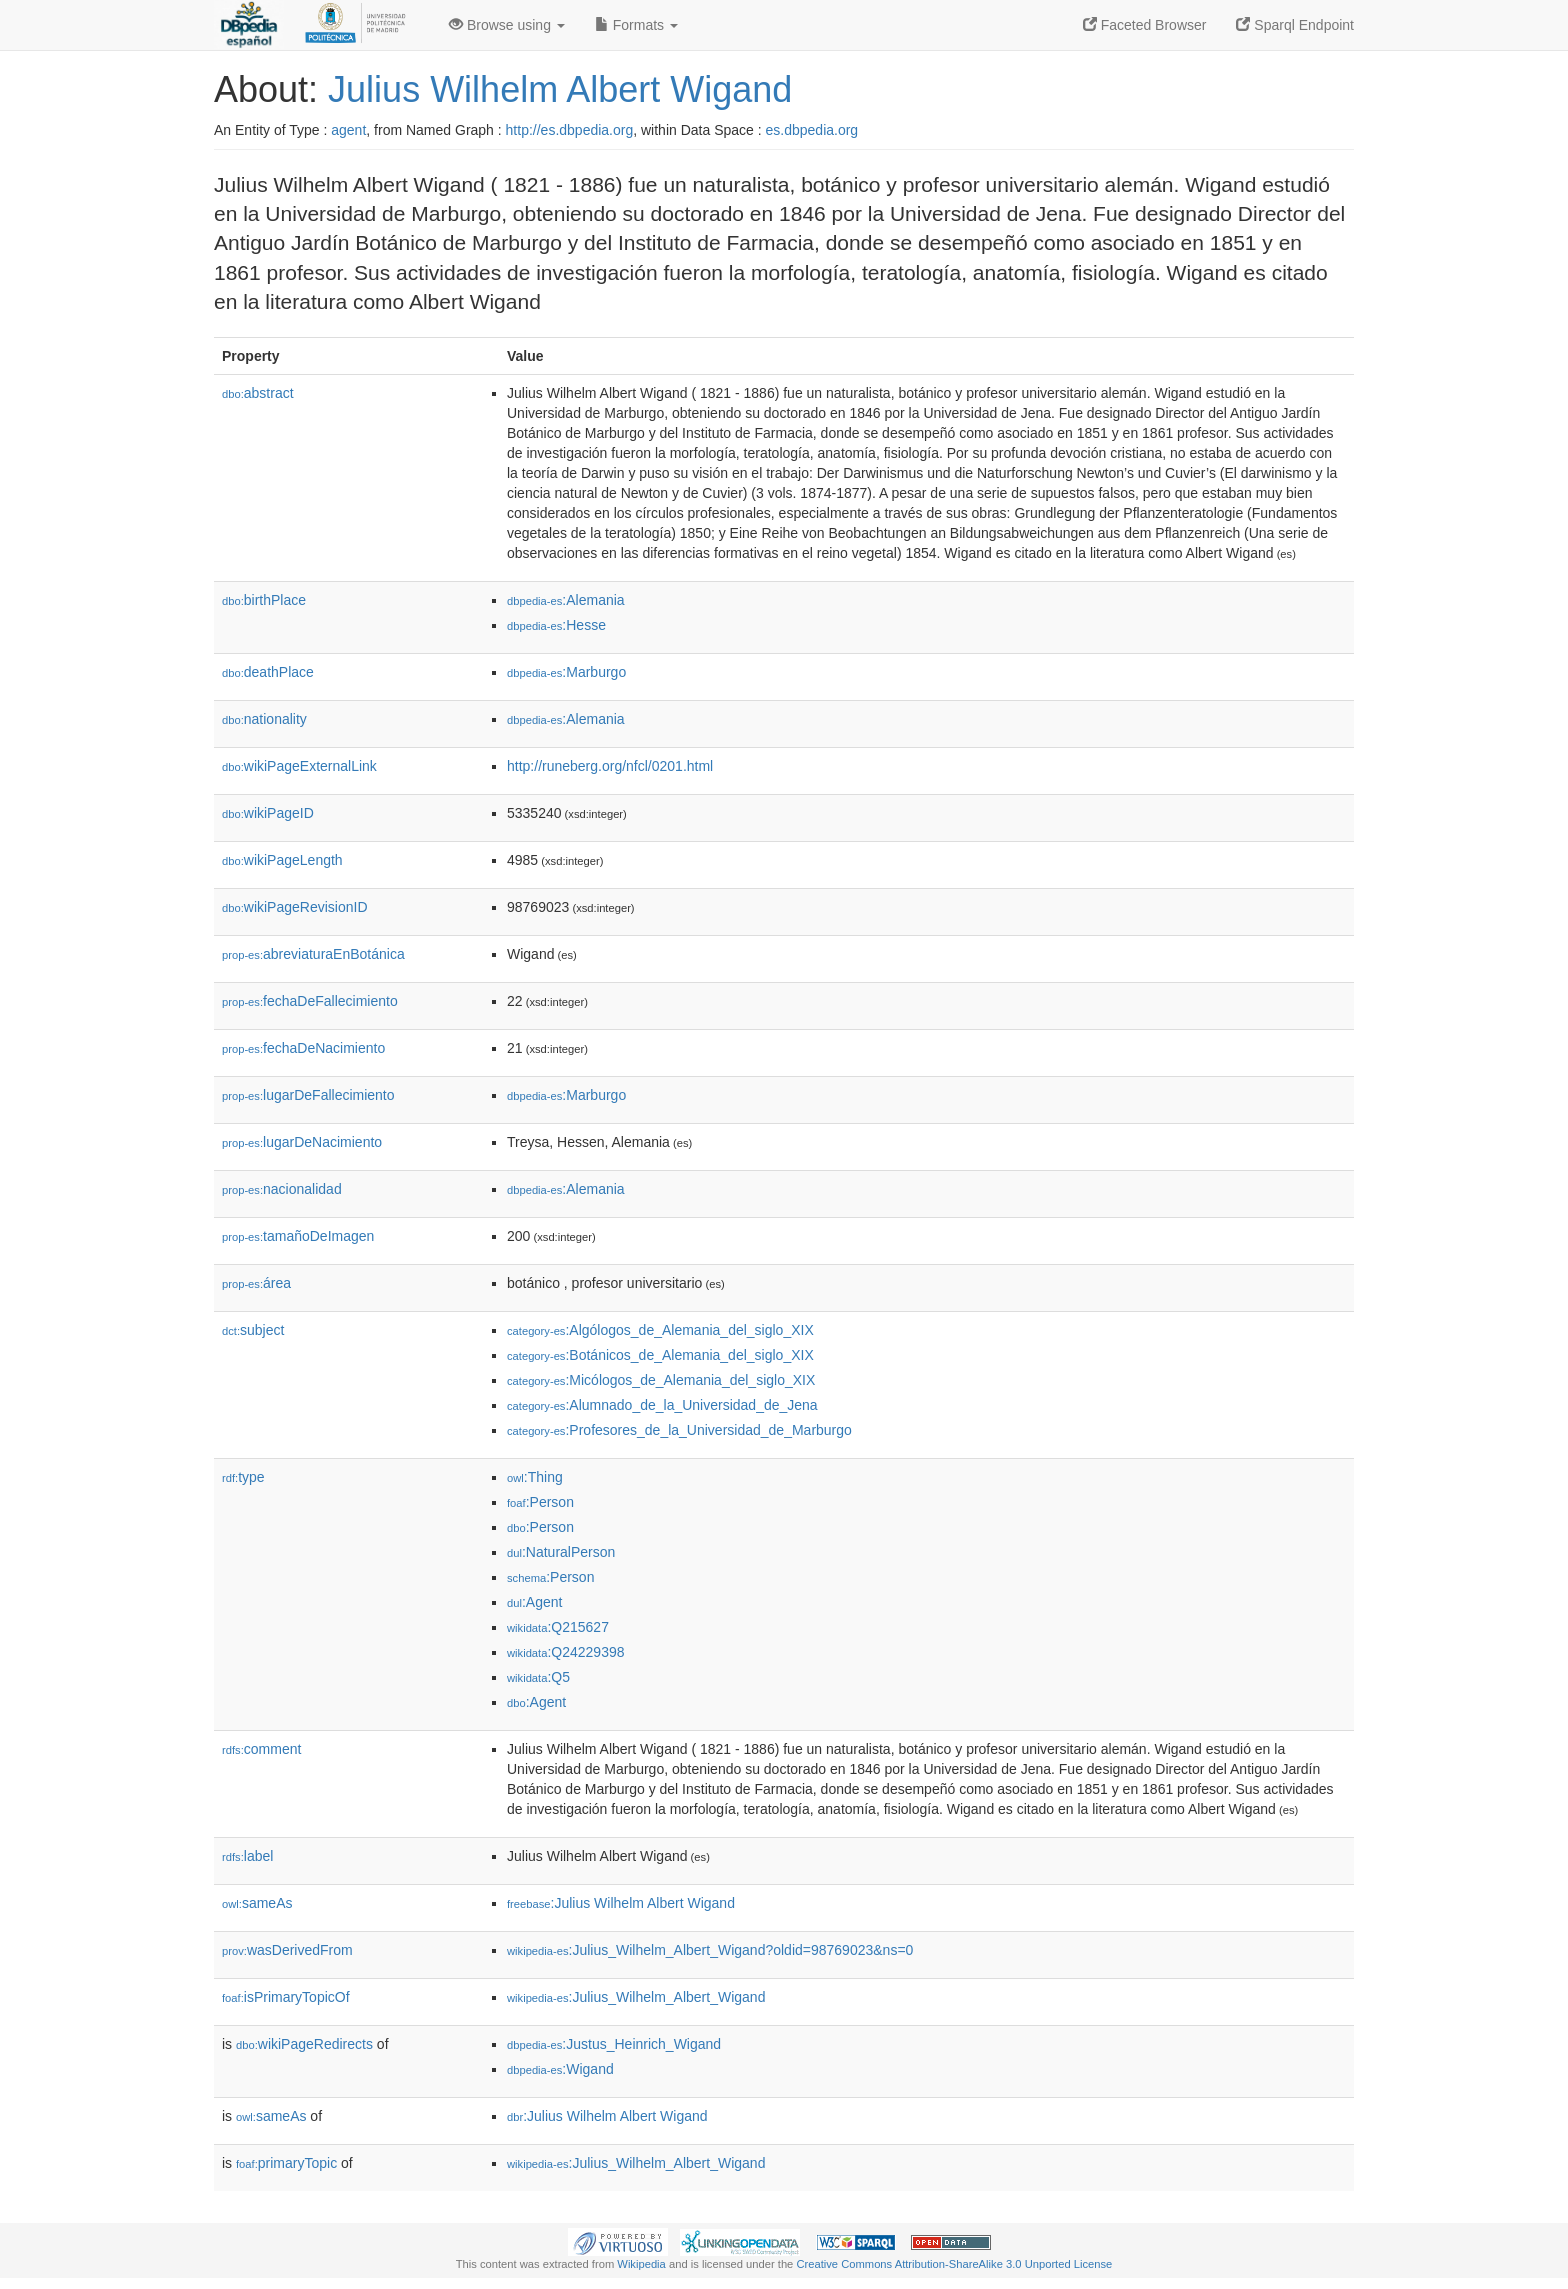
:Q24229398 (566, 1652)
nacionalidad (282, 1189)
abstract (258, 393)
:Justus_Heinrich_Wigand (614, 2044)
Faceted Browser (1145, 25)
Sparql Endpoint (1295, 25)
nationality (264, 719)
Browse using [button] (507, 25)
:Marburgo (566, 672)
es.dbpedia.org (812, 130)
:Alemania (566, 600)
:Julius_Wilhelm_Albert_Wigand (636, 1997)
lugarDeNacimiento (302, 1142)
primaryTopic (286, 2163)
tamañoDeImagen (298, 1236)
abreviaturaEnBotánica (313, 954)
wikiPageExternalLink (299, 766)
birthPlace (264, 600)
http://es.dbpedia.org (570, 130)
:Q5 (538, 1677)
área (256, 1283)
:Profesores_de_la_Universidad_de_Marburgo (679, 1430)
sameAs (257, 1903)
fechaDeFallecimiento (310, 1001)
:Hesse (556, 625)
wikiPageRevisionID (295, 907)
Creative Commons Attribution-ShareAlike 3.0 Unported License (954, 2264)
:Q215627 (558, 1627)
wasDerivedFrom (287, 1950)
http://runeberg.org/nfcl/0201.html (610, 766)
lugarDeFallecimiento (308, 1095)
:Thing (535, 1477)
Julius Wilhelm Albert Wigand (560, 89)
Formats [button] (636, 25)
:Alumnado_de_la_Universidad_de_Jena (662, 1405)
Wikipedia (641, 2264)
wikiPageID (268, 813)
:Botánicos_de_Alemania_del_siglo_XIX (660, 1355)
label (247, 1856)
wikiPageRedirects (304, 2044)
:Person (540, 1502)
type (243, 1477)
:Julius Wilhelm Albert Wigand (621, 1903)
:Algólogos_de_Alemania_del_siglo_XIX (660, 1330)
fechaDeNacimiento (303, 1048)
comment (261, 1749)
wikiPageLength (282, 860)
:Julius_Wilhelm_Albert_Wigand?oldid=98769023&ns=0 (710, 1950)
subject (253, 1330)
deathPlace (268, 672)
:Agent (534, 1602)
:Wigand (560, 2069)
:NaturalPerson (561, 1552)
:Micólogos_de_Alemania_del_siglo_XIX (661, 1380)
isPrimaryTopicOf (286, 1997)
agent (348, 130)
